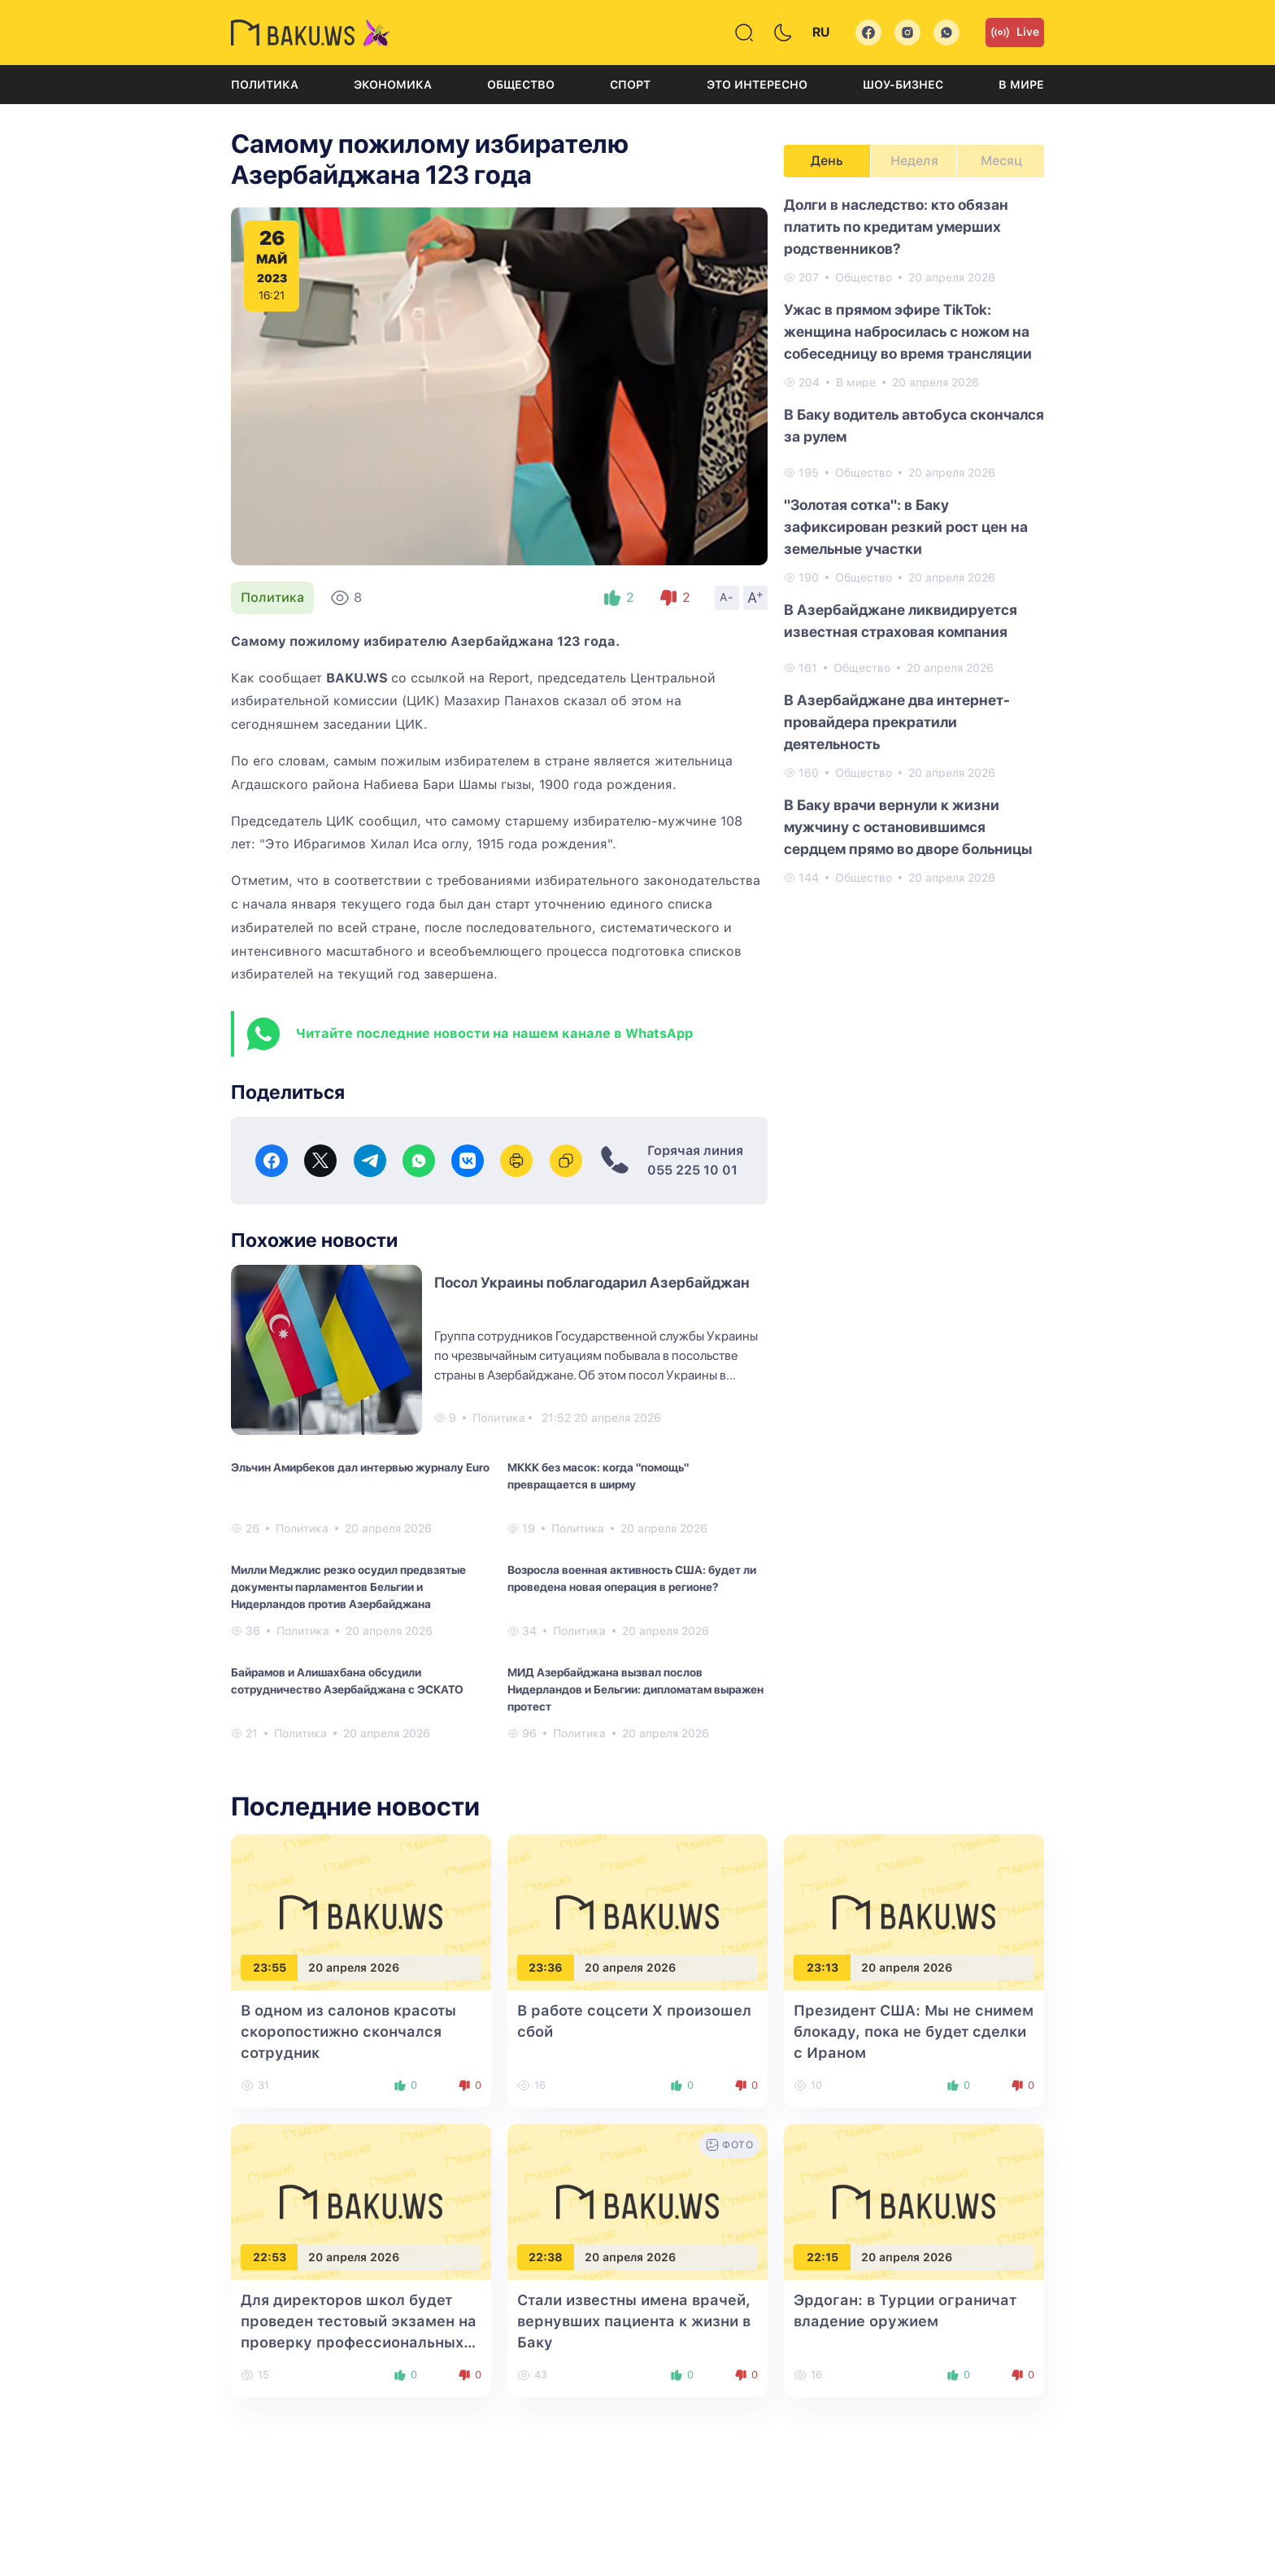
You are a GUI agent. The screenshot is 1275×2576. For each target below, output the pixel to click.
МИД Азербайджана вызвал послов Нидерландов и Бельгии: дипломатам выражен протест (635, 1689)
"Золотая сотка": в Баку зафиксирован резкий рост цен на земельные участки (906, 526)
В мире (1021, 84)
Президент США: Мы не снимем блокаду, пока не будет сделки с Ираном (913, 2031)
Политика (264, 84)
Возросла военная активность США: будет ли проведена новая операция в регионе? (631, 1578)
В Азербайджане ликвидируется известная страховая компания (900, 620)
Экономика (393, 84)
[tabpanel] (914, 540)
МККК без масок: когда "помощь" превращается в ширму (598, 1476)
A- (727, 597)
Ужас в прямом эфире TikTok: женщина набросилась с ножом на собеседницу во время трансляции (908, 331)
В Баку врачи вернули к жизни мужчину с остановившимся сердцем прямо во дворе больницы (908, 826)
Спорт (630, 84)
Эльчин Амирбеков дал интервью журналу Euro (360, 1467)
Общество (521, 84)
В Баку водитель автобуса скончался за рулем (914, 425)
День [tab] (827, 160)
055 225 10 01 (692, 1170)
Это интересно (757, 84)
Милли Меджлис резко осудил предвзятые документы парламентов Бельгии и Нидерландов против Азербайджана (348, 1587)
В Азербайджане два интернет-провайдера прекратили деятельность (897, 721)
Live (1014, 32)
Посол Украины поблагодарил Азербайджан (592, 1282)
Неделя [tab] (914, 160)
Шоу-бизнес (903, 84)
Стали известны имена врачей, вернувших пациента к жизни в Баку (634, 2321)
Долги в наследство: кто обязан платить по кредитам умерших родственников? (896, 226)
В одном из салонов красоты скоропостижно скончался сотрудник (348, 2031)
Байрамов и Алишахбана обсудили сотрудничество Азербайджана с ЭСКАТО (347, 1681)
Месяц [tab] (1001, 160)
